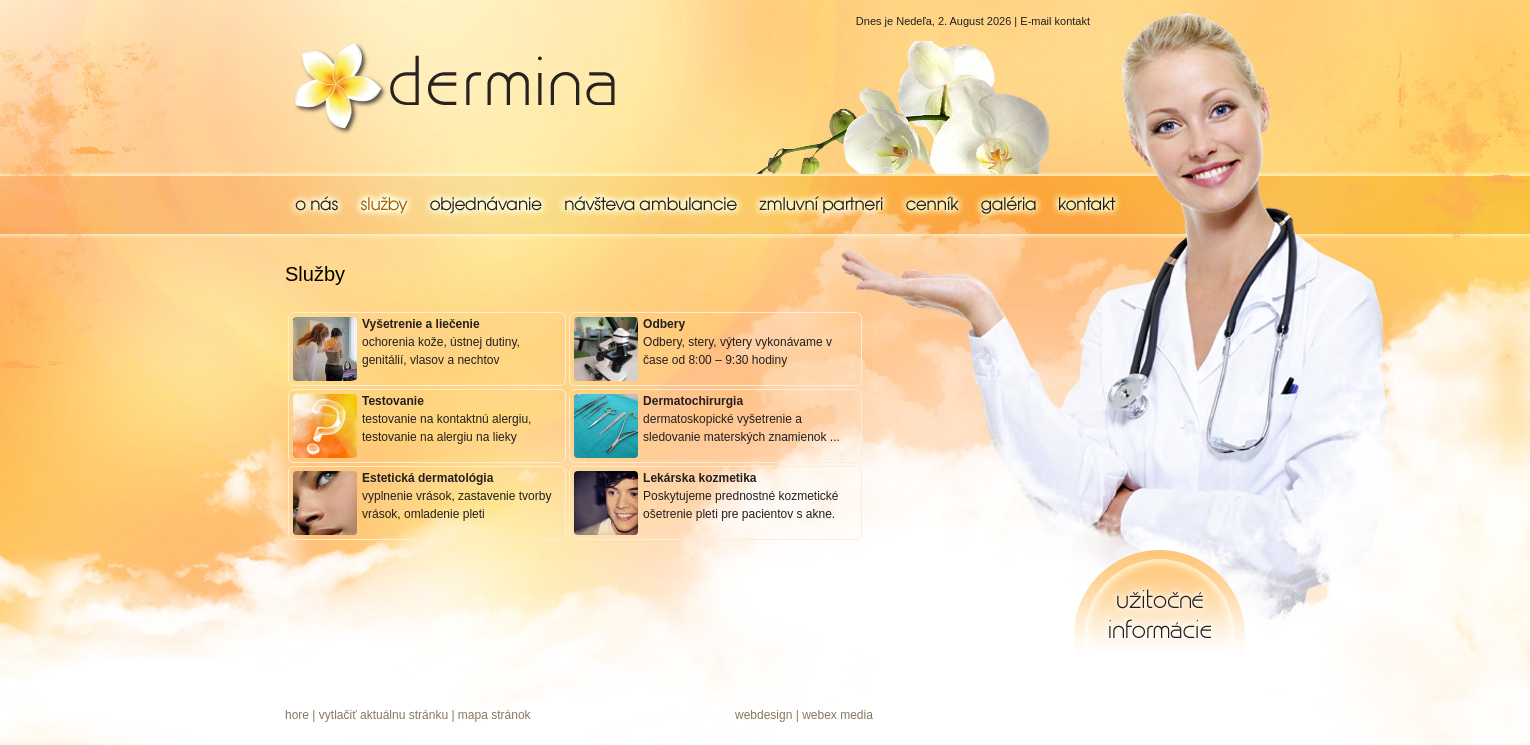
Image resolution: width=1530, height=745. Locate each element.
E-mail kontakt (1055, 21)
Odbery (664, 324)
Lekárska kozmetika (699, 478)
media (856, 715)
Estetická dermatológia (427, 478)
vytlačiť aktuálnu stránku (383, 715)
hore (297, 715)
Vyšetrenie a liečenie (421, 324)
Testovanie (393, 401)
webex (819, 715)
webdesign (763, 715)
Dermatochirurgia (693, 401)
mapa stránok (494, 715)
